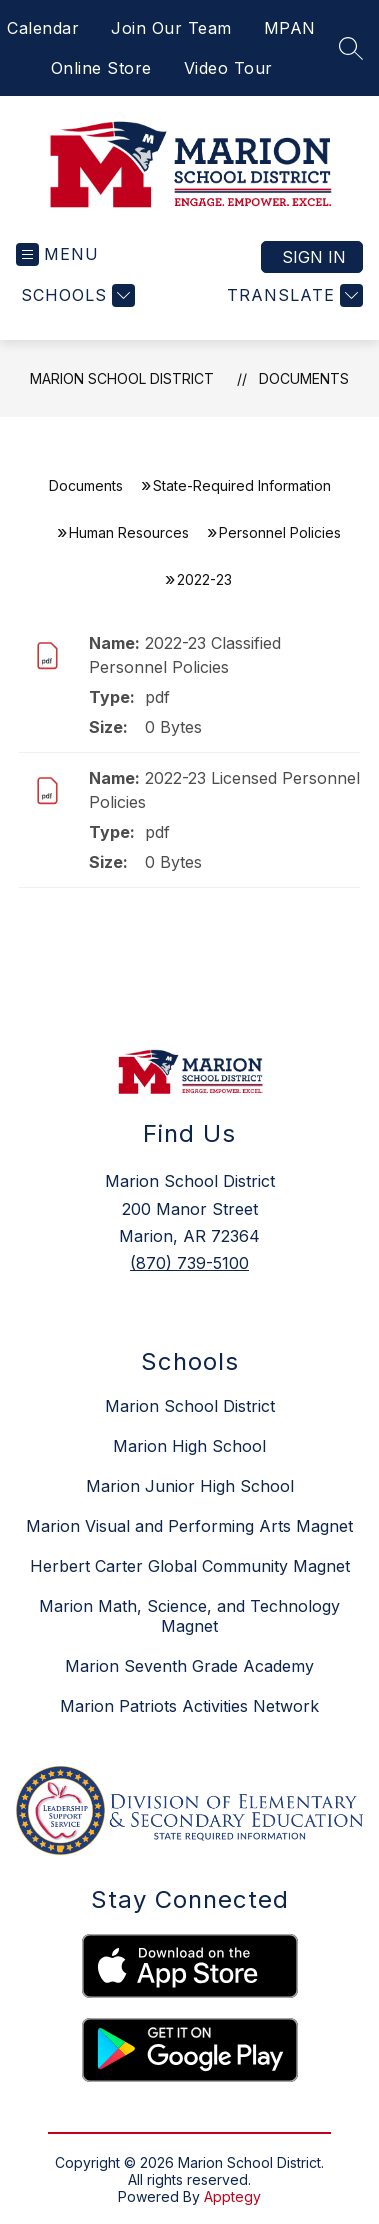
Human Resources (129, 532)
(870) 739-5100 (189, 1263)
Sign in (314, 257)
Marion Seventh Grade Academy (189, 1666)
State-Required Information (242, 485)
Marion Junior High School (190, 1486)
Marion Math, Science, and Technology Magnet (189, 1616)
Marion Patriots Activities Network (189, 1706)
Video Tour (228, 68)
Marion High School (189, 1446)
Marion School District (122, 378)
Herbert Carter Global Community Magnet (190, 1566)
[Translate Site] (292, 295)
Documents (304, 378)
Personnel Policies (280, 532)
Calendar (43, 28)
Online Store (101, 68)
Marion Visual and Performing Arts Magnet (189, 1526)
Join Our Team (171, 28)
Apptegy (232, 2196)
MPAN (290, 28)
